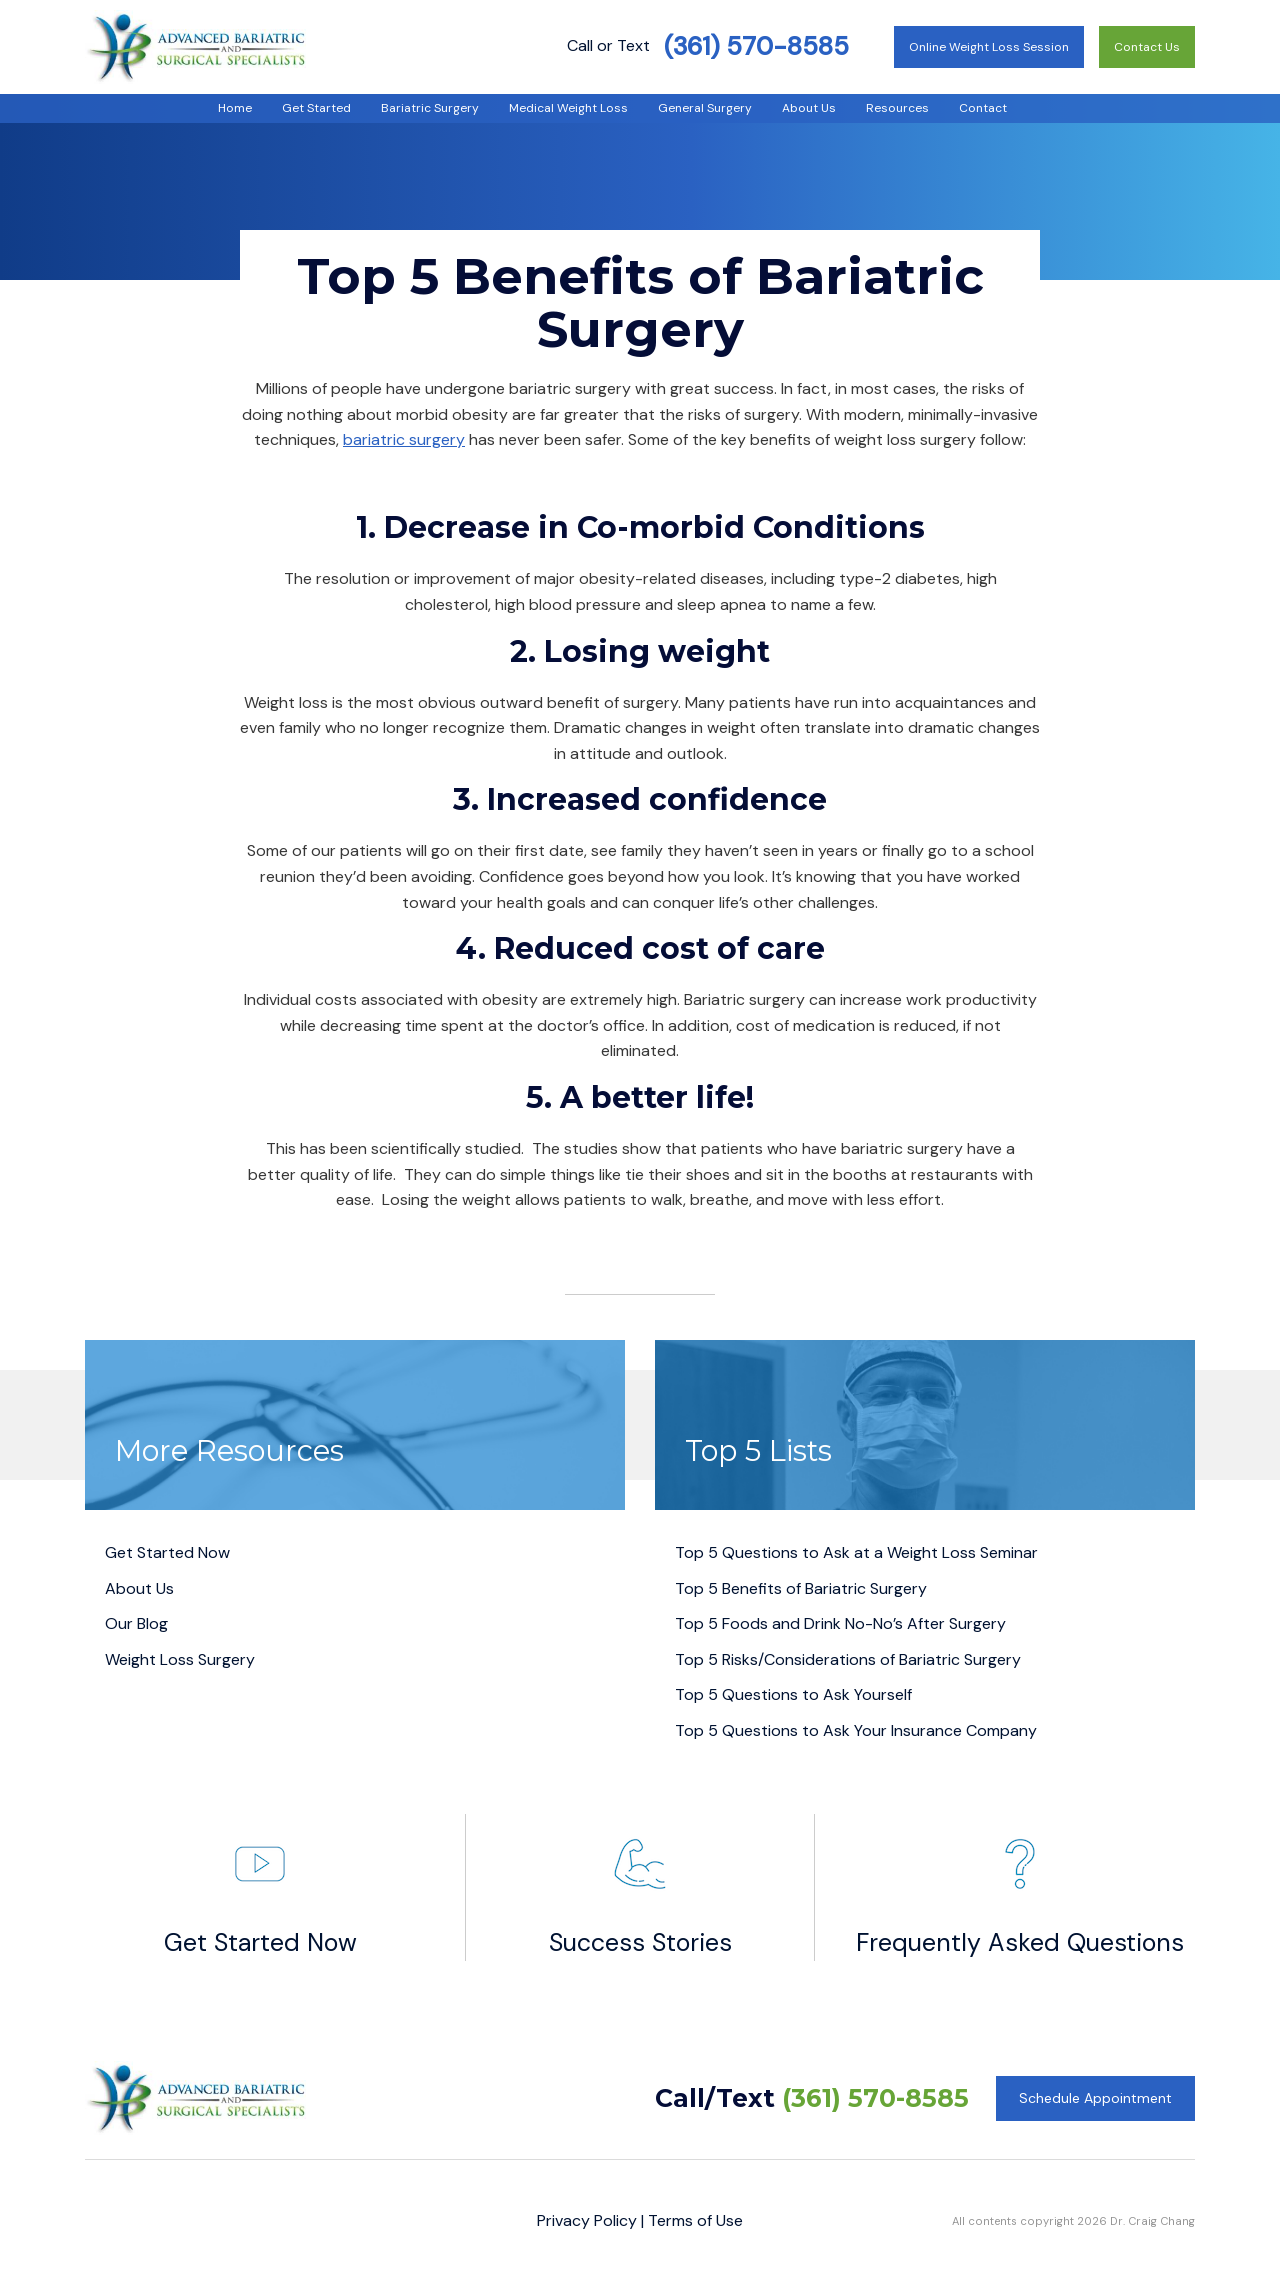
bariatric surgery (404, 439)
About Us (139, 1588)
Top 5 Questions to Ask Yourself (793, 1694)
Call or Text (708, 45)
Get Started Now (167, 1552)
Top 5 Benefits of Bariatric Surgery (801, 1588)
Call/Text (812, 2098)
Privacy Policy (587, 2220)
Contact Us (1147, 47)
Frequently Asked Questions (1020, 1886)
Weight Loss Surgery (180, 1659)
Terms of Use (695, 2220)
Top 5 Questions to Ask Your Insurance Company (856, 1730)
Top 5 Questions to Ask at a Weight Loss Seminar (856, 1552)
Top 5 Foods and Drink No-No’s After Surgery (840, 1623)
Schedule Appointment (1095, 2098)
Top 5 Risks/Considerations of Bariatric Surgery (848, 1659)
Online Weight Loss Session (989, 47)
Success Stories (640, 1886)
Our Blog (136, 1623)
